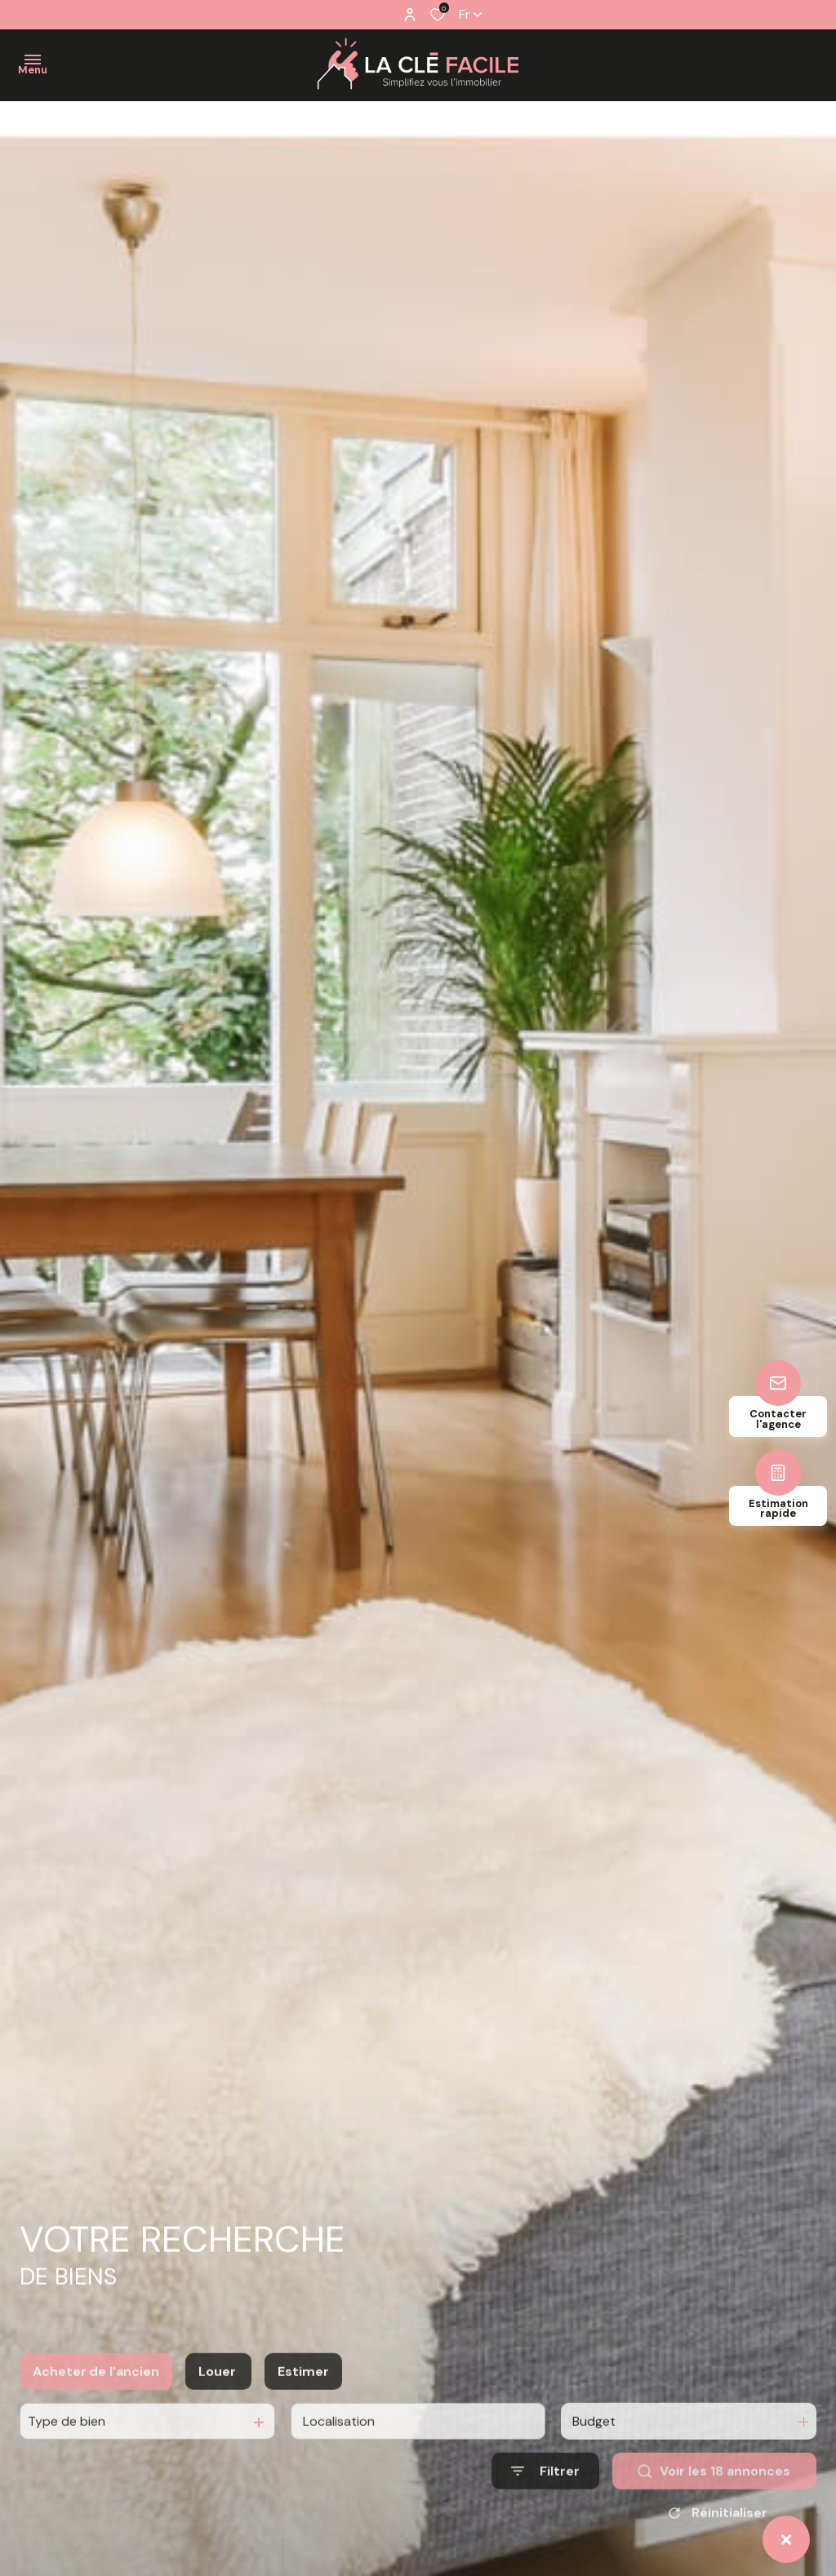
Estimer (303, 2411)
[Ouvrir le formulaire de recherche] (545, 2512)
